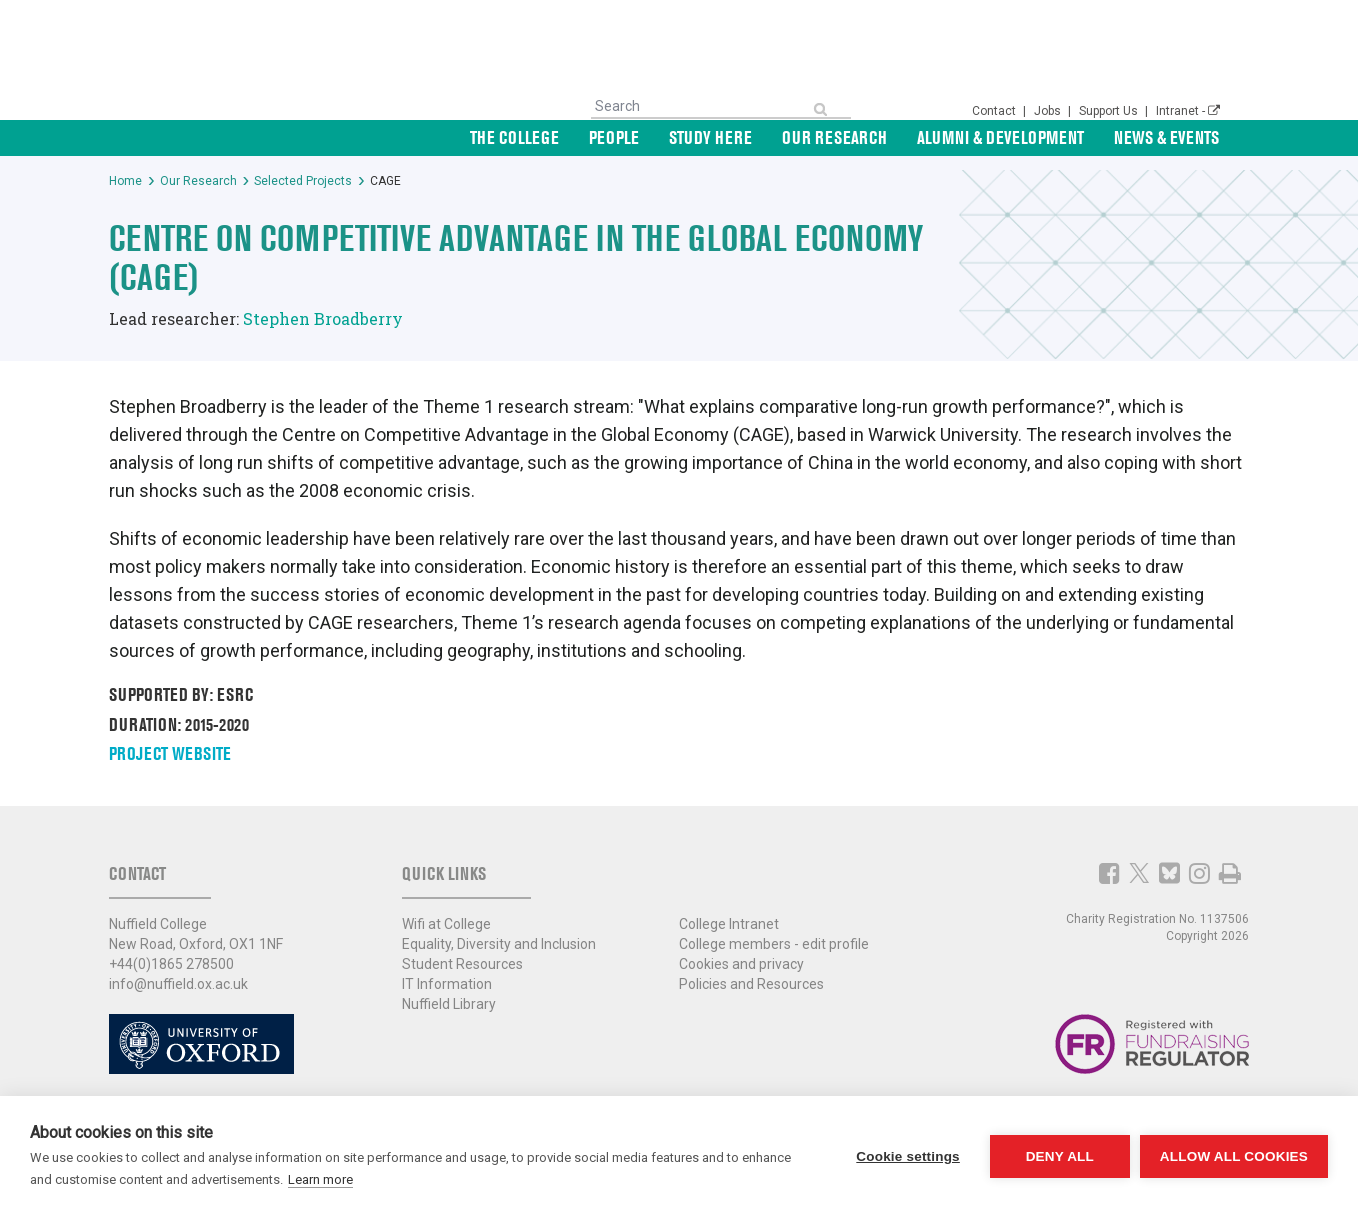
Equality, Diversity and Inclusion (499, 944)
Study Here (710, 137)
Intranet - (1188, 111)
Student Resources (462, 964)
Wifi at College (446, 924)
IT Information (447, 984)
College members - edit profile (774, 944)
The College (514, 137)
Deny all (1060, 1156)
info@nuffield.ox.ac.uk (178, 984)
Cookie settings (908, 1156)
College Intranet (729, 924)
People (614, 137)
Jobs (1049, 111)
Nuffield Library (449, 1004)
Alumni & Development (1000, 137)
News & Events (1166, 137)
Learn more (320, 1179)
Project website (170, 753)
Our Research (834, 137)
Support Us (1110, 111)
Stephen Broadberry (323, 318)
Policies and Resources (751, 984)
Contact (995, 111)
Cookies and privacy (741, 964)
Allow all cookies (1234, 1156)
